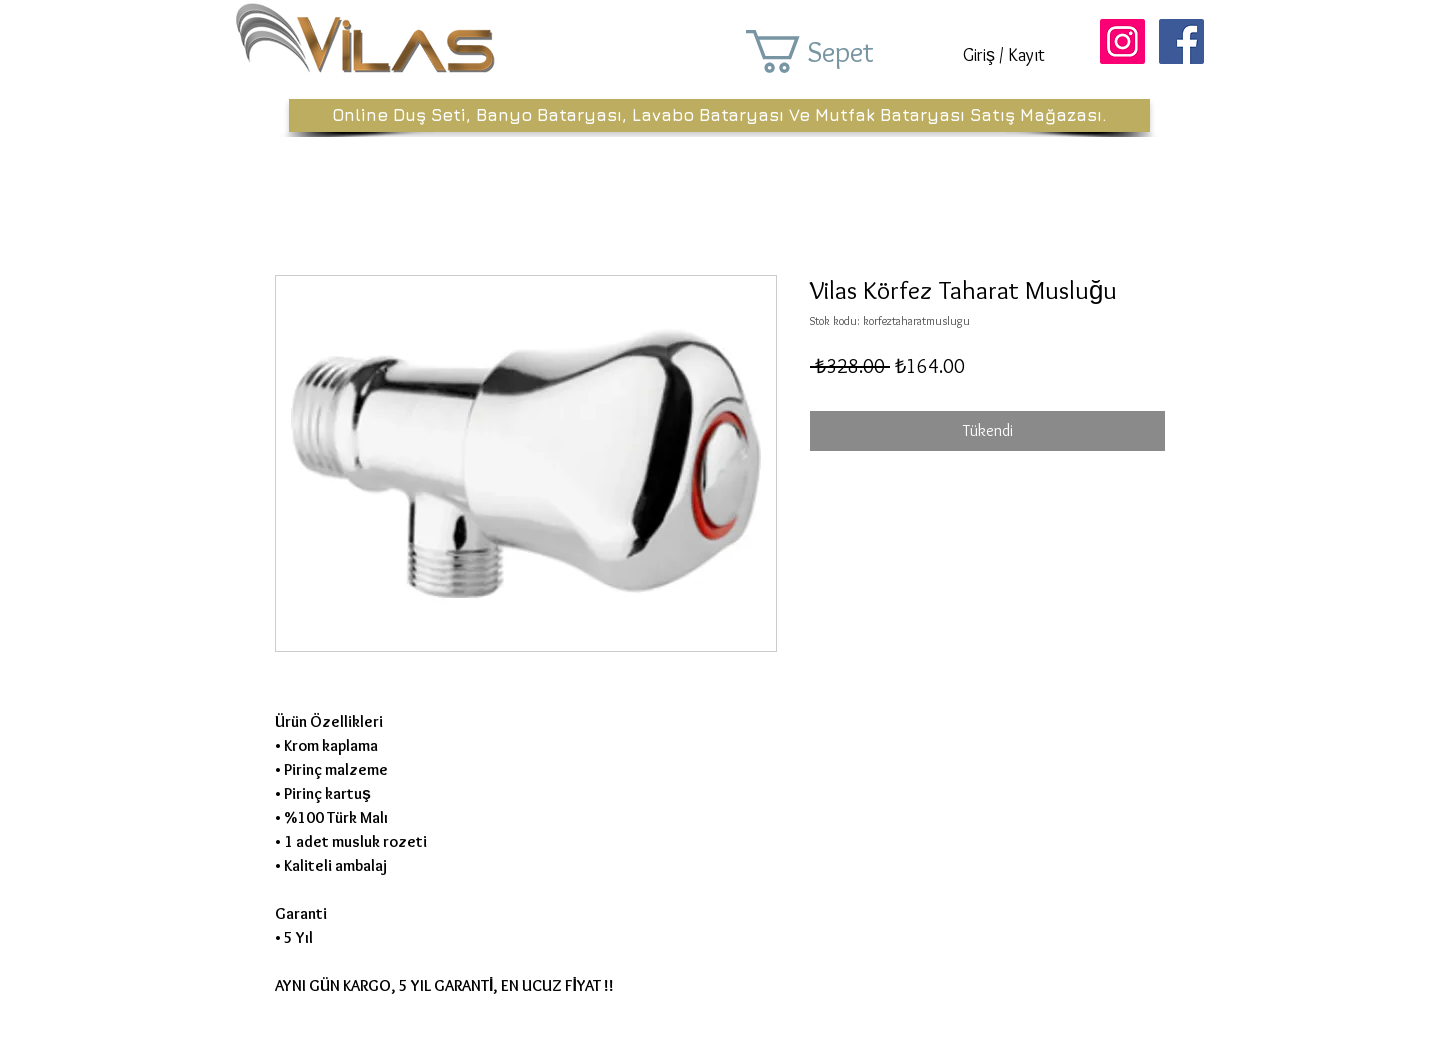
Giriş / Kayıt (1004, 55)
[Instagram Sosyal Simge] (1122, 41)
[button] (838, 51)
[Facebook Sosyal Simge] (1181, 41)
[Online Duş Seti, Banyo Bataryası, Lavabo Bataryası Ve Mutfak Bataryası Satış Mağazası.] (719, 115)
